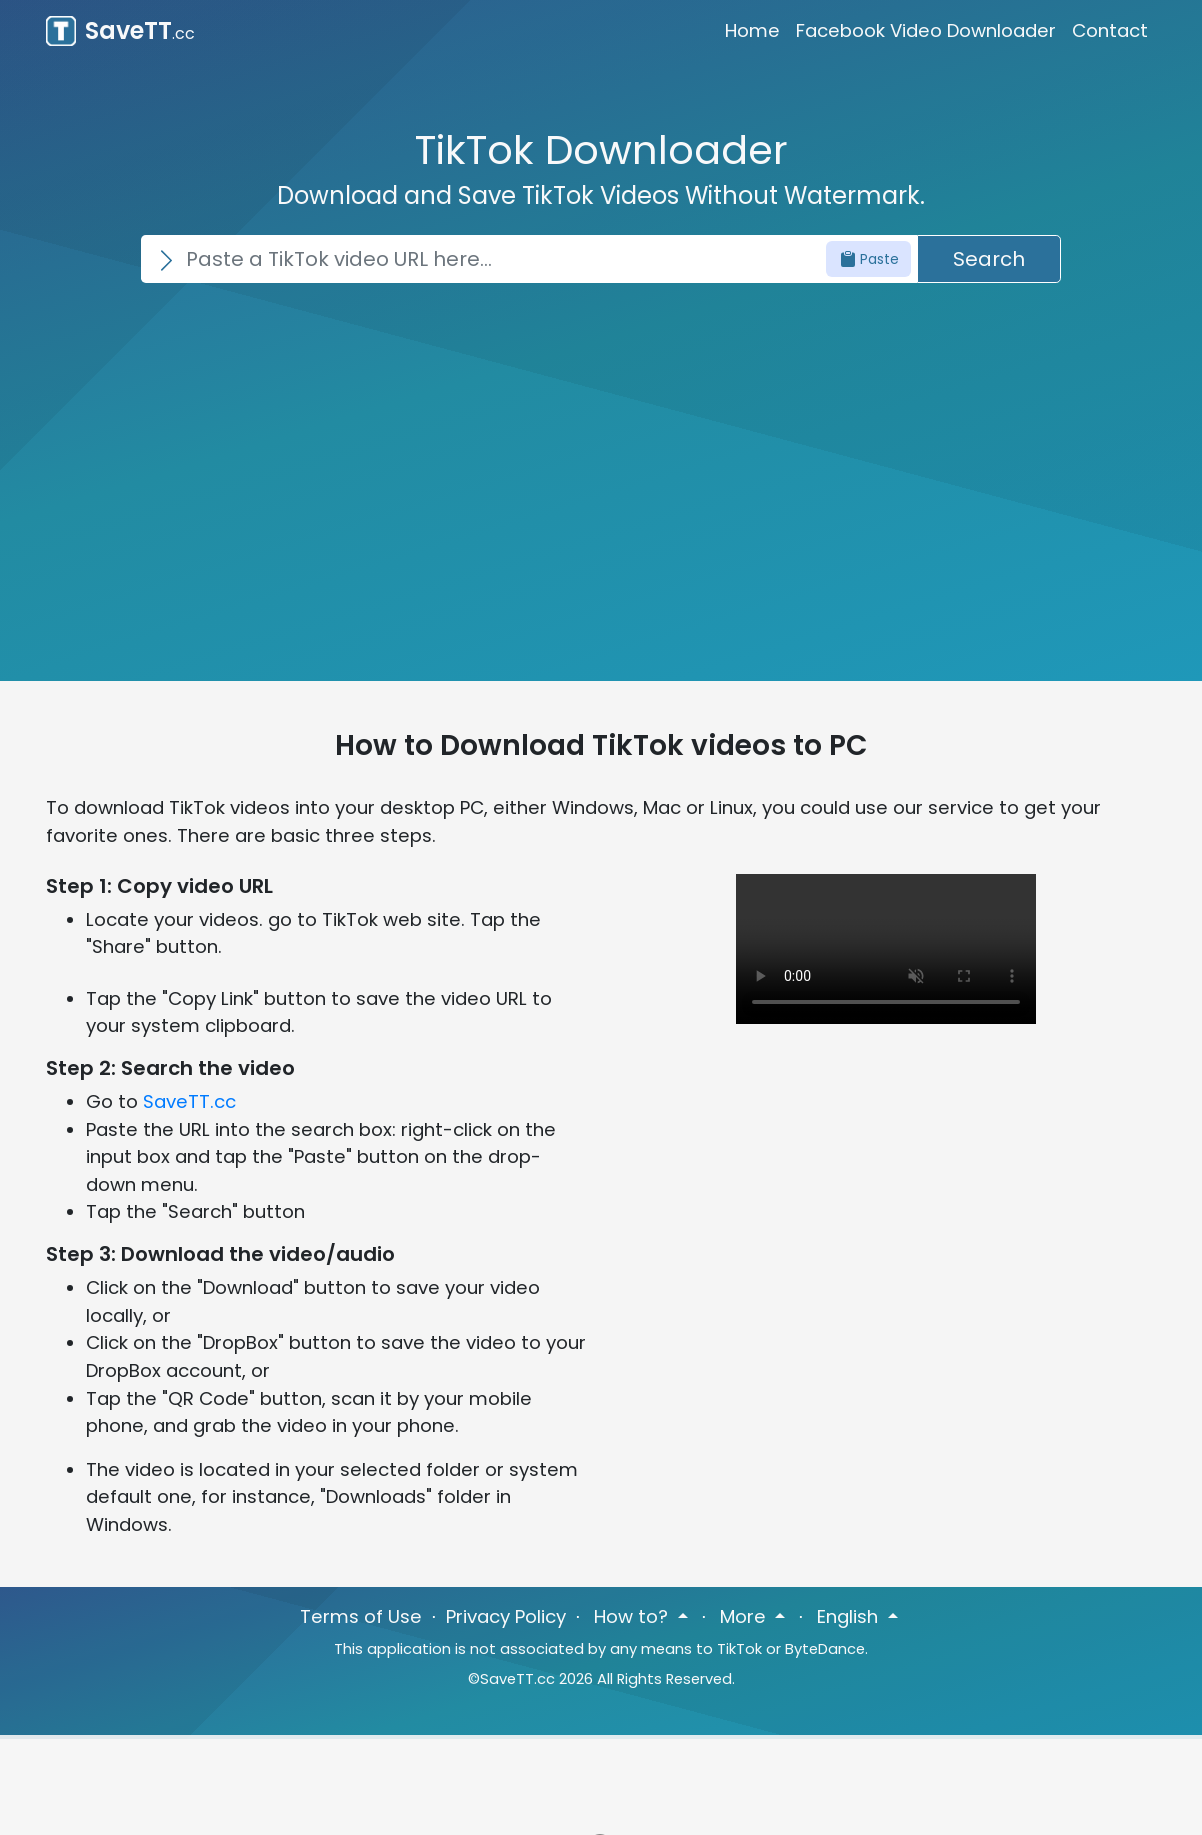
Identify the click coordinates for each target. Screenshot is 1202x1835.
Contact (1110, 30)
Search (989, 259)
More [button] (745, 1616)
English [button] (850, 1616)
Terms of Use (361, 1616)
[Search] (529, 259)
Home (752, 30)
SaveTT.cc (189, 1101)
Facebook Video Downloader (926, 30)
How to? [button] (633, 1616)
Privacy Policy (506, 1616)
